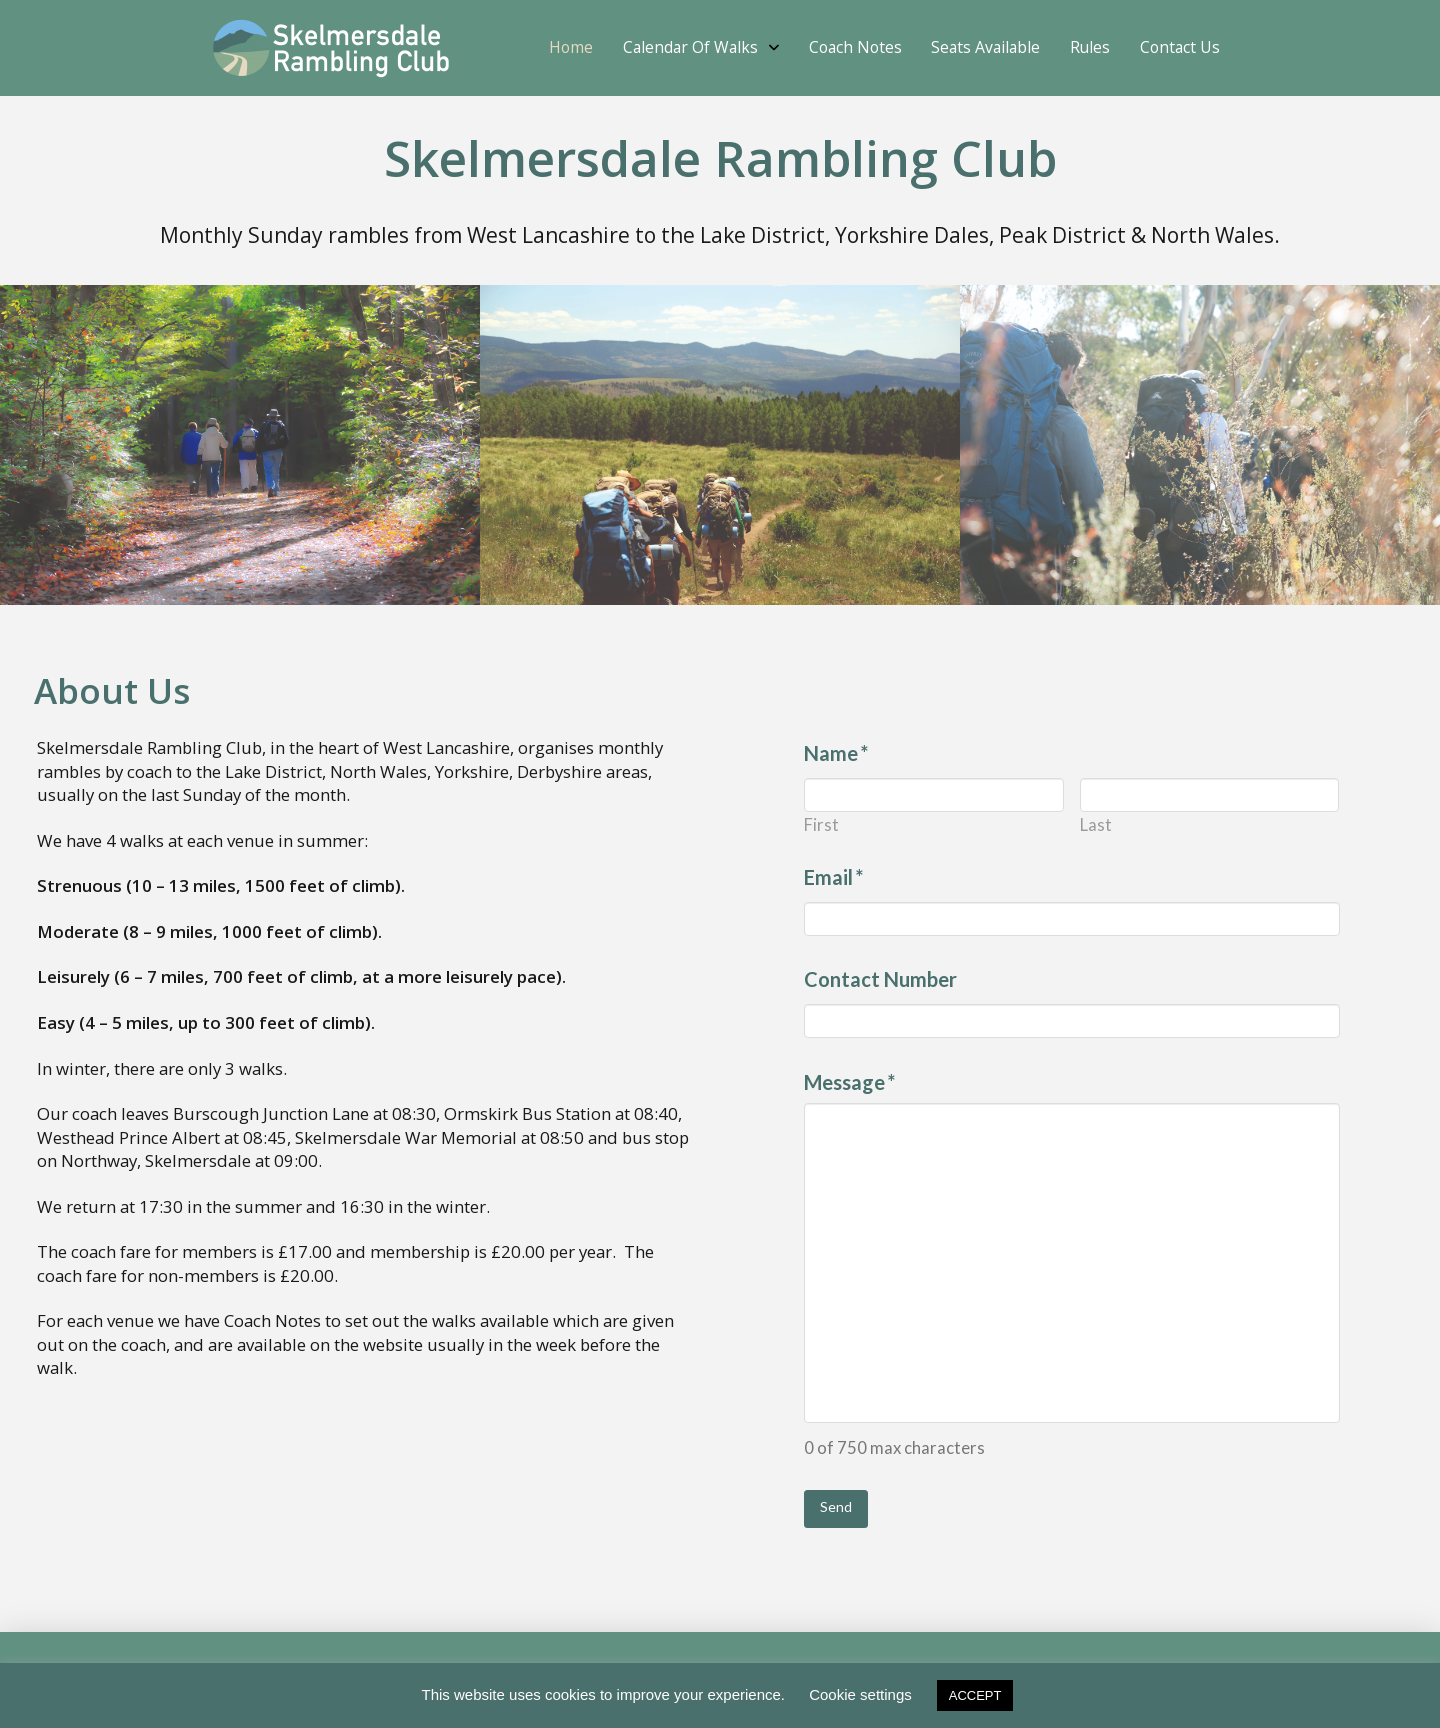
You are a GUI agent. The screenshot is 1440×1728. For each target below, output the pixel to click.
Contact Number (880, 979)
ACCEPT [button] (975, 1695)
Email (834, 877)
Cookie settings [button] (860, 1694)
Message (850, 1082)
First (821, 825)
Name (836, 753)
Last (1096, 825)
